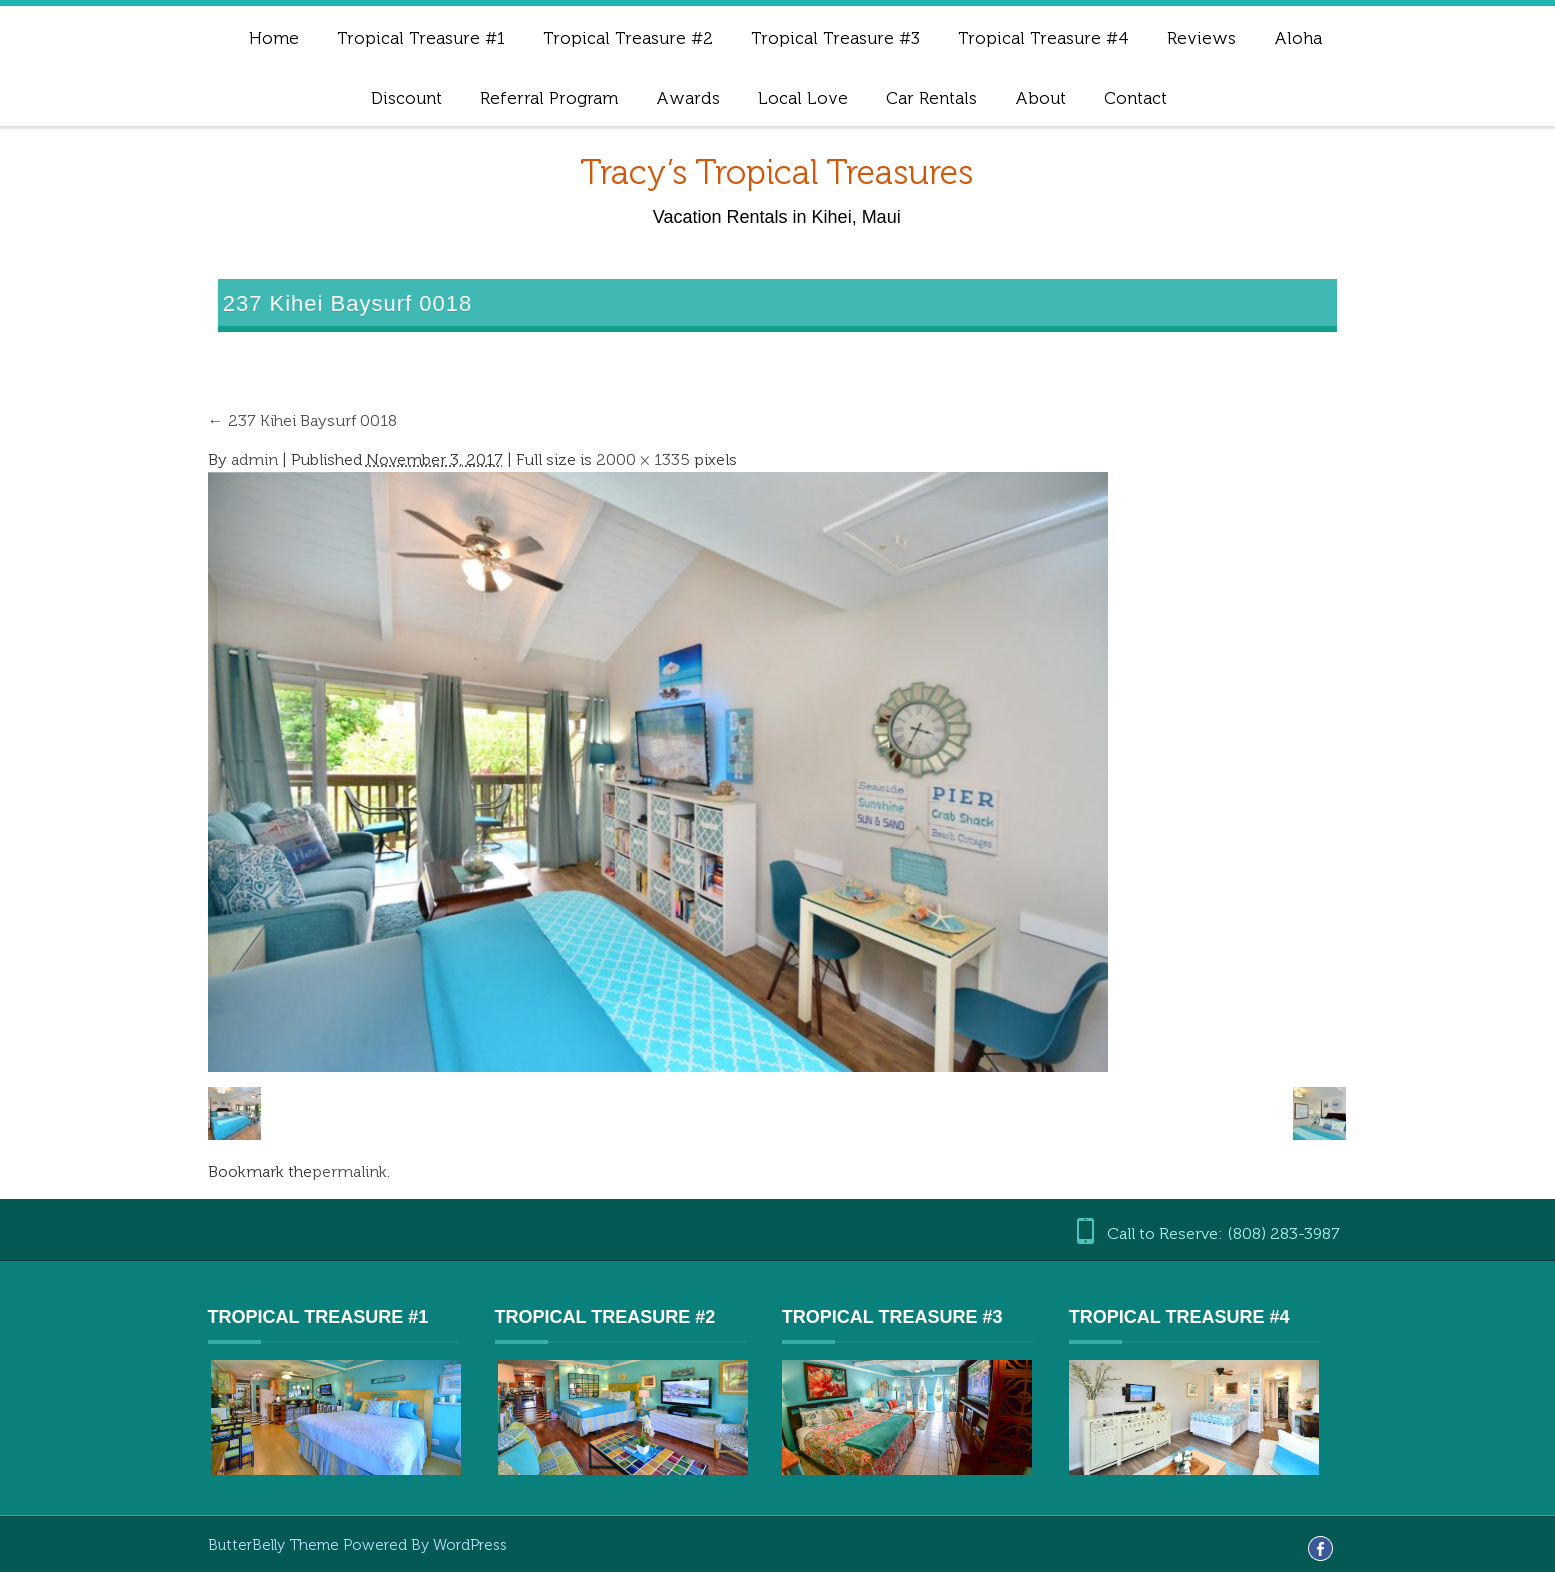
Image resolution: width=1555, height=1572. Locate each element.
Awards (688, 98)
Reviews (1201, 38)
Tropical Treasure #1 (421, 38)
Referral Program (549, 98)
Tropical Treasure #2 (628, 38)
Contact (1135, 98)
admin (254, 459)
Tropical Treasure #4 (1043, 38)
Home (274, 38)
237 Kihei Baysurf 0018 (302, 420)
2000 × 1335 (643, 459)
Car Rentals (931, 98)
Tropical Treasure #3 (835, 38)
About (1040, 98)
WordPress (470, 1545)
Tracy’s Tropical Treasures (776, 172)
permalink (349, 1171)
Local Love (803, 98)
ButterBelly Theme (275, 1545)
